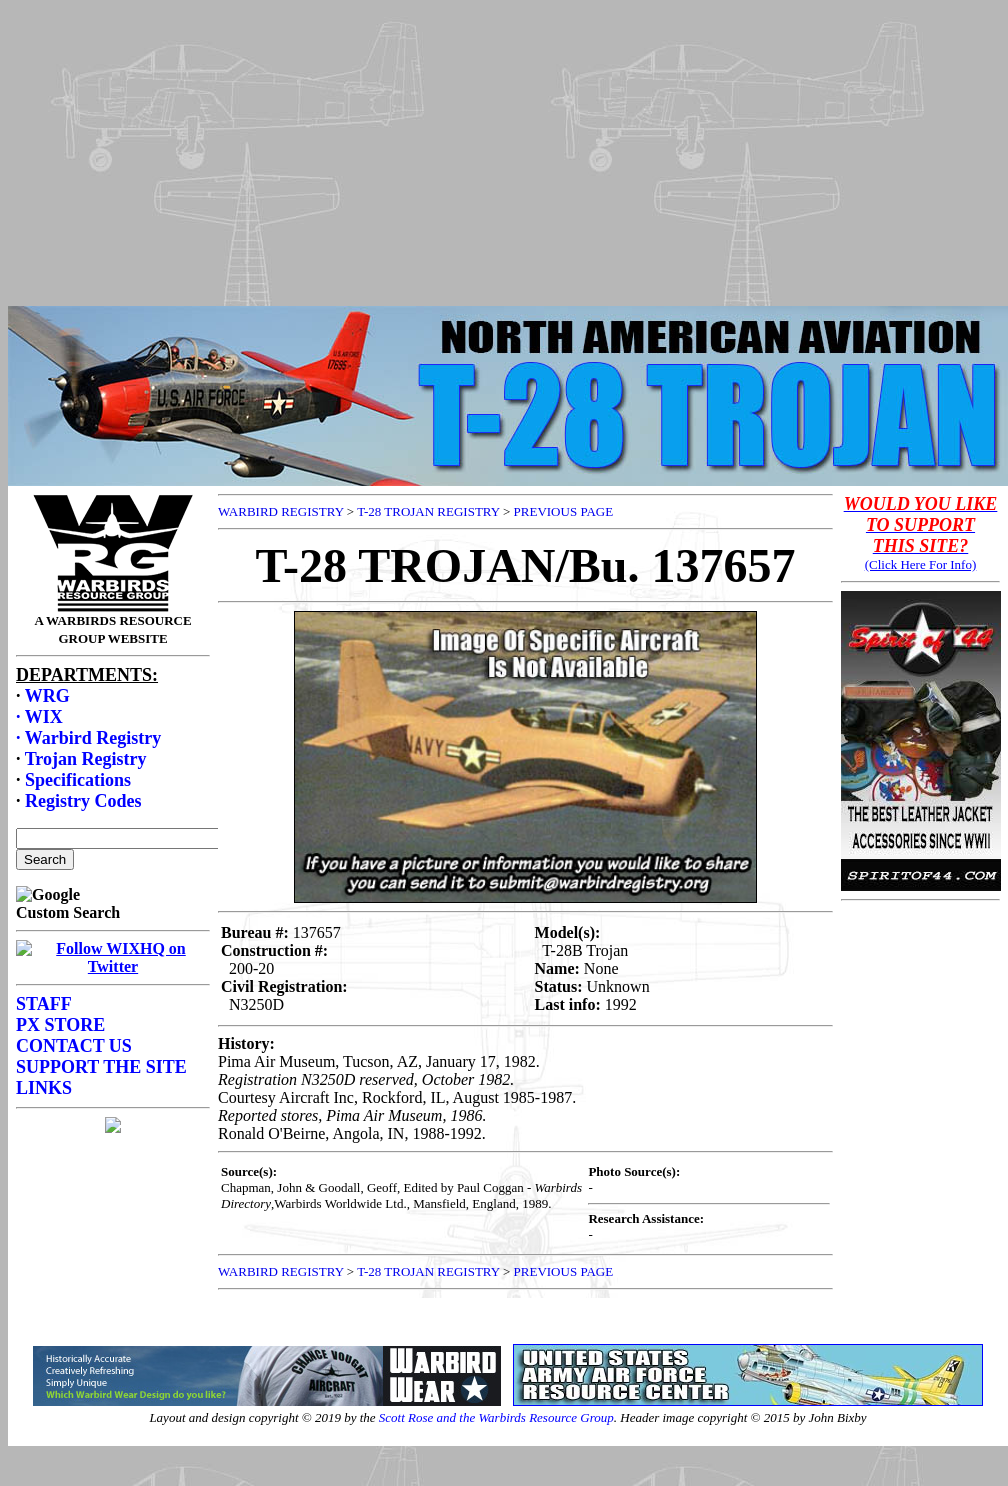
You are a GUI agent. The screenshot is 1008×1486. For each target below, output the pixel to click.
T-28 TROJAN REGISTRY (428, 511)
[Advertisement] (504, 148)
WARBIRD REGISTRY (281, 511)
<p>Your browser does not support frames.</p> (113, 911)
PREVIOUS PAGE (564, 511)
